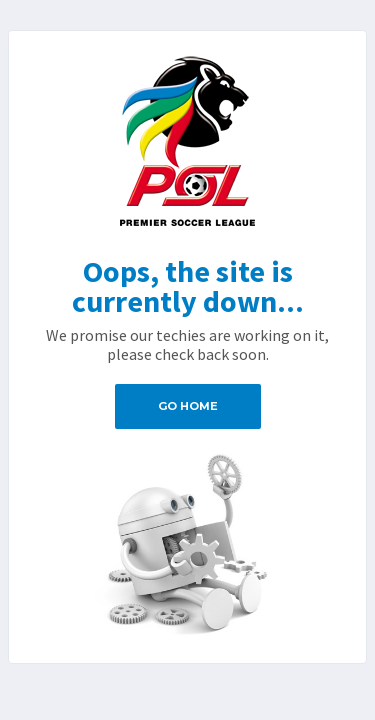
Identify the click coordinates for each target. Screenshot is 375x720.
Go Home (188, 406)
